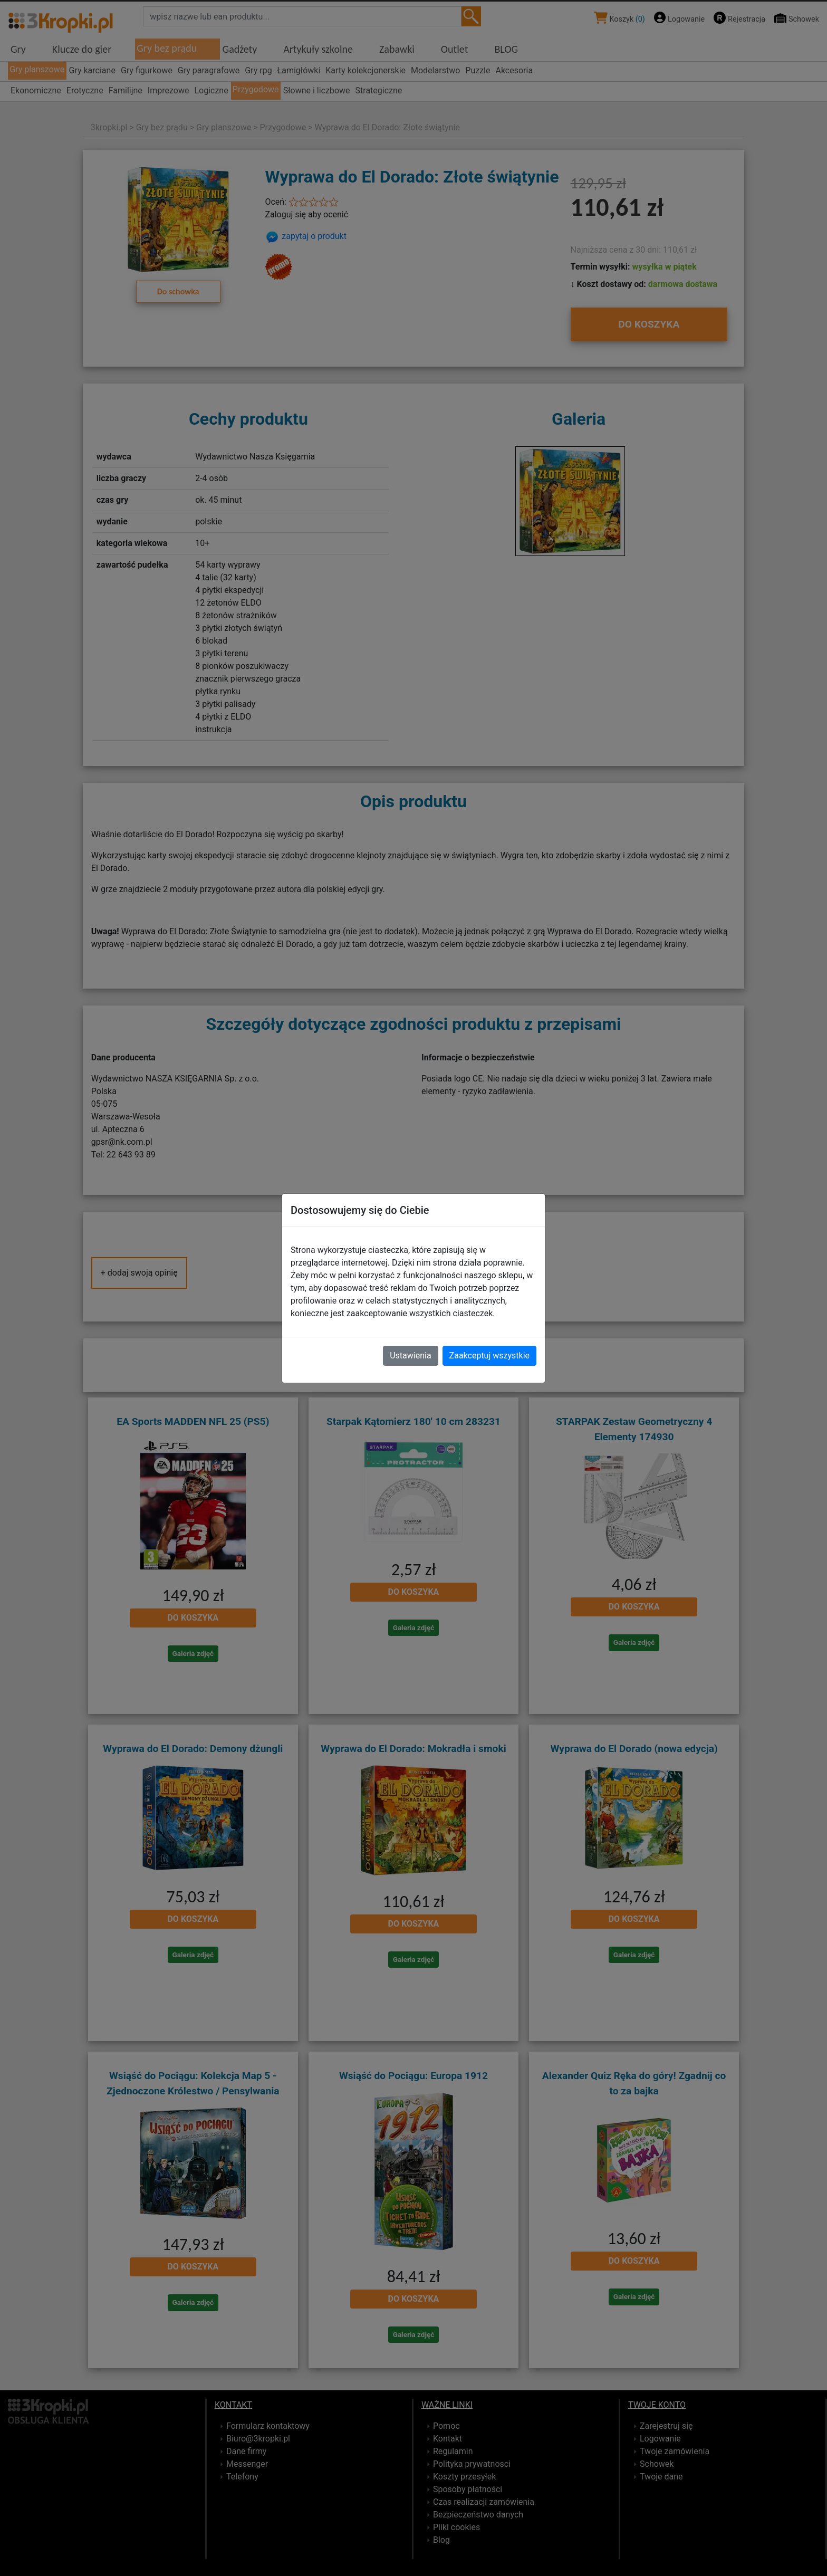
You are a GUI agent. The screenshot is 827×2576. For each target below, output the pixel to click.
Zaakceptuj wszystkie (489, 1356)
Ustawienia (410, 1356)
